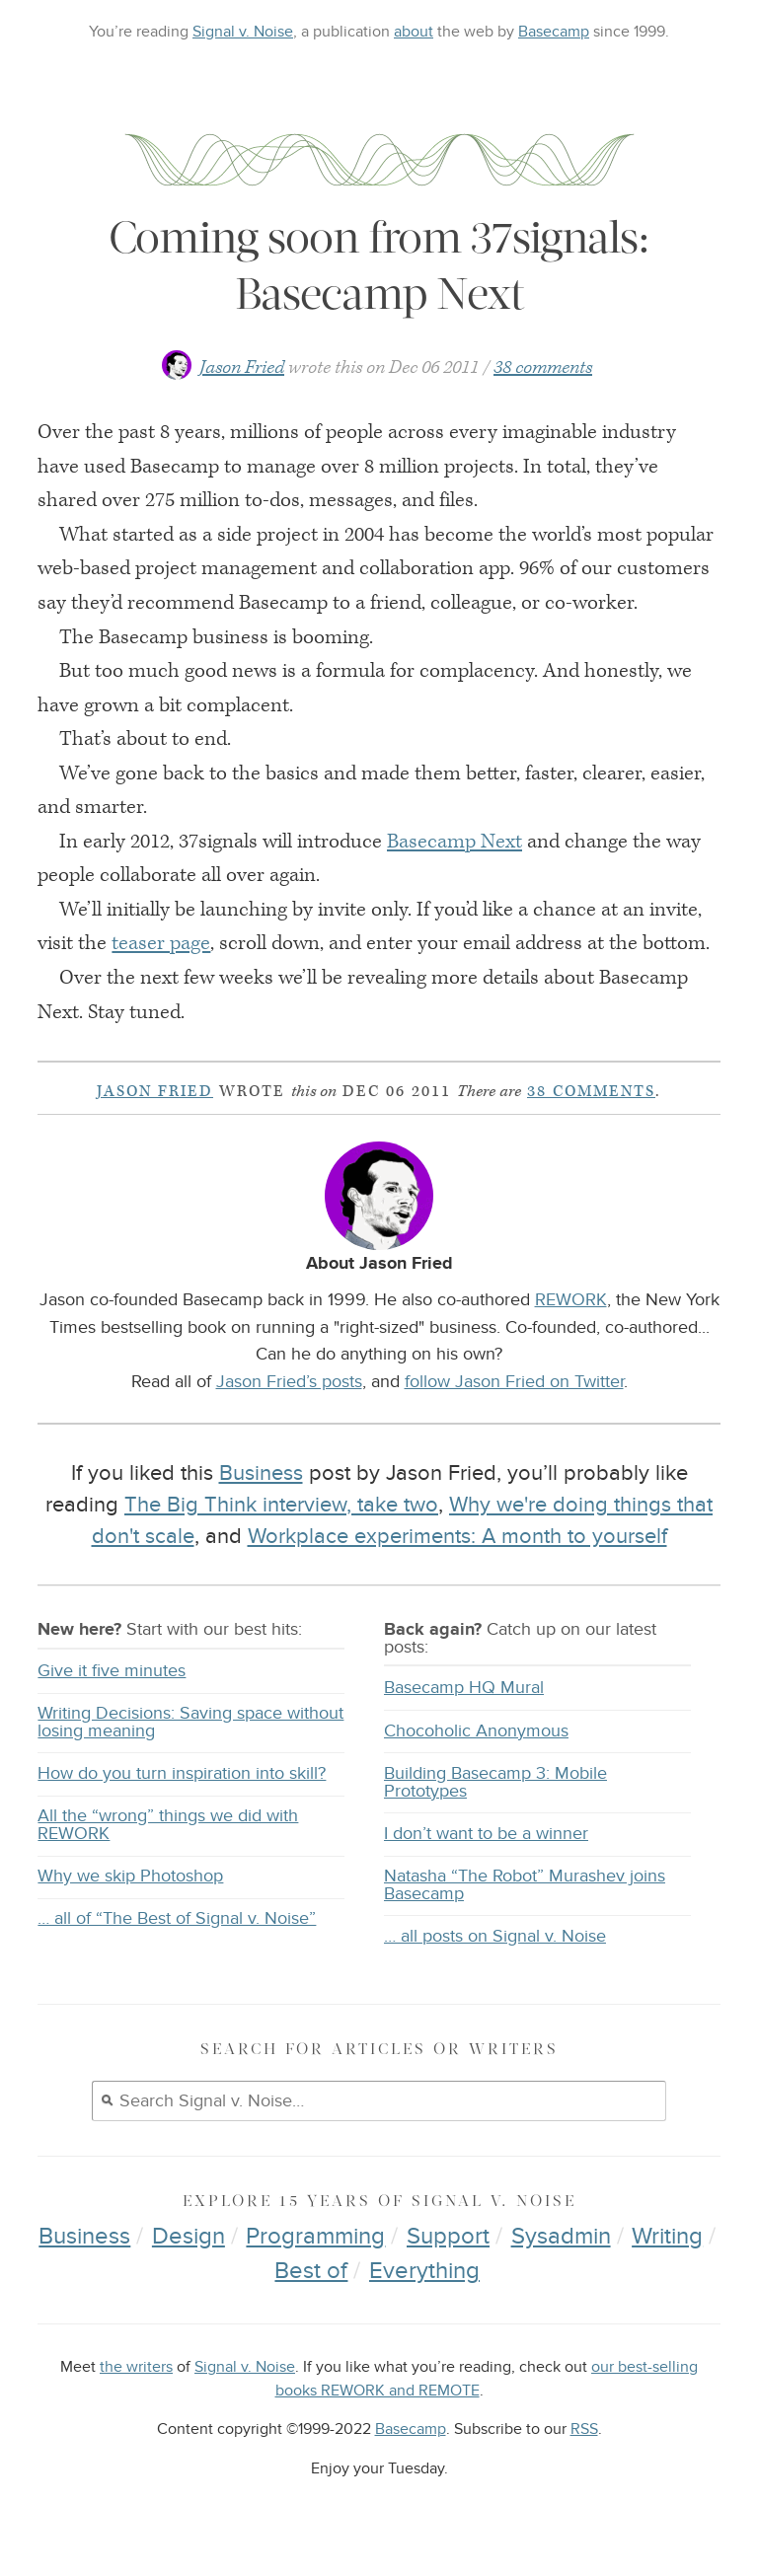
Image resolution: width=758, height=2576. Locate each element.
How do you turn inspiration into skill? (182, 1773)
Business (261, 1473)
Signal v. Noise (242, 31)
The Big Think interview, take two (281, 1504)
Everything (424, 2270)
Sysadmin (561, 2236)
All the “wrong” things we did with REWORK (168, 1824)
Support (448, 2236)
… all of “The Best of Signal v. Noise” (177, 1918)
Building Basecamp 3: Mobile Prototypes (495, 1782)
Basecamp (553, 31)
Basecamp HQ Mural (464, 1687)
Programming (315, 2236)
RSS (584, 2429)
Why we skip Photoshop (130, 1876)
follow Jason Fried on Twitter (514, 1381)
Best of (310, 2270)
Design (188, 2236)
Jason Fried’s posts (289, 1381)
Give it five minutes (112, 1670)
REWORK (571, 1299)
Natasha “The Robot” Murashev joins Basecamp (524, 1885)
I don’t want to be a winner (486, 1833)
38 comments (542, 367)
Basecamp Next (454, 841)
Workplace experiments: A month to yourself (457, 1536)
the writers (136, 2367)
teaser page (161, 943)
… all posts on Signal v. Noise (495, 1936)
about (413, 31)
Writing (667, 2236)
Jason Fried (241, 367)
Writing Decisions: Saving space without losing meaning (190, 1722)
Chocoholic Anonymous (476, 1731)
